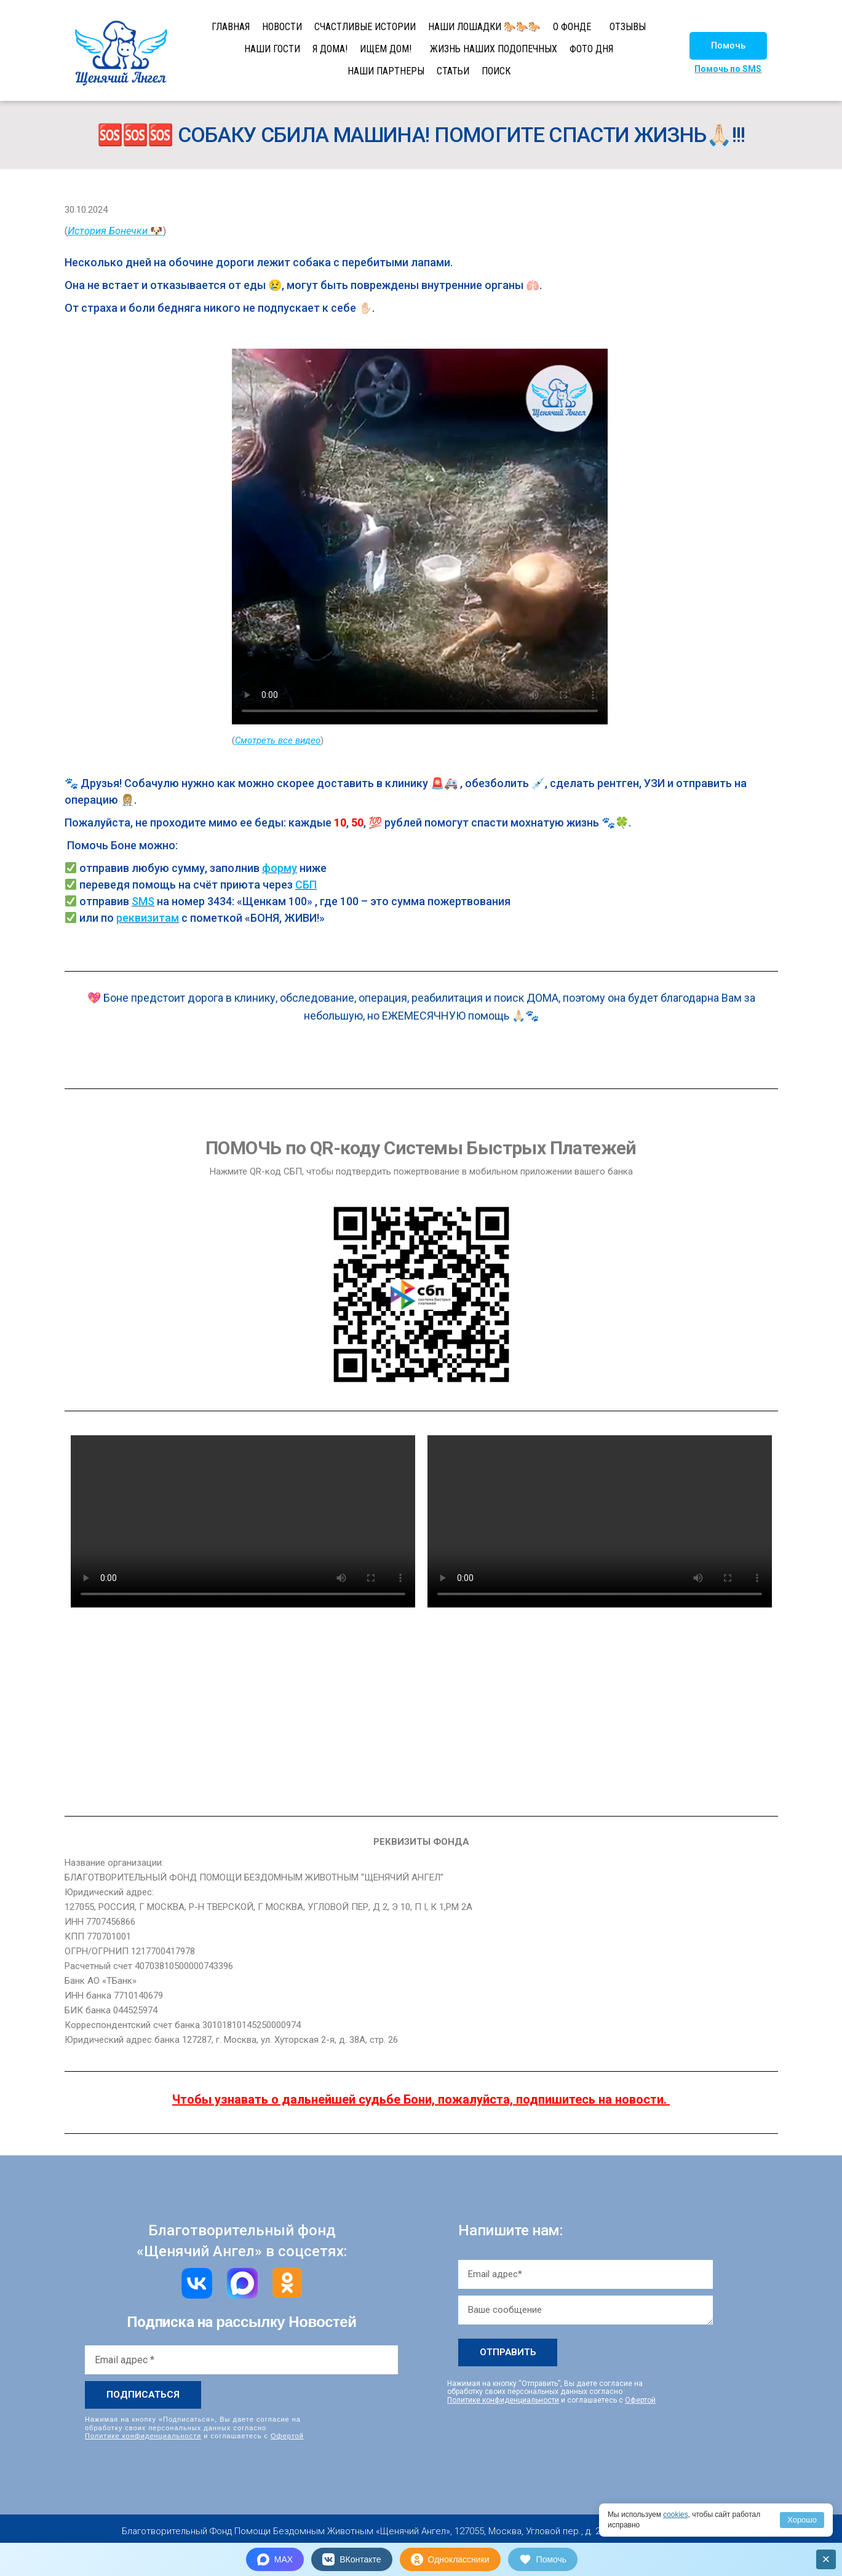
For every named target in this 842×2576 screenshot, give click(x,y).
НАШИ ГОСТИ (272, 49)
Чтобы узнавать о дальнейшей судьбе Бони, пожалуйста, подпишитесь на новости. (419, 2099)
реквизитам (147, 917)
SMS (143, 901)
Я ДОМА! (330, 49)
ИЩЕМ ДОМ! (385, 49)
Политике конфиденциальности (143, 2435)
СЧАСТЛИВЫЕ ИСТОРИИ (365, 27)
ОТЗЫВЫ (628, 27)
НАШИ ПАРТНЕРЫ (386, 71)
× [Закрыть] (826, 2559)
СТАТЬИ (453, 71)
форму (279, 868)
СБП (306, 884)
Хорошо (802, 2519)
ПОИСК (496, 71)
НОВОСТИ (282, 27)
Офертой (287, 2435)
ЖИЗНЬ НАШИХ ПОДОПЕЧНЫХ (493, 49)
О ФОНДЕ (572, 27)
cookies (675, 2514)
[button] (728, 46)
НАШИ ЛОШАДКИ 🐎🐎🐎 (484, 27)
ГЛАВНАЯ (231, 27)
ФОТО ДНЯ (591, 49)
